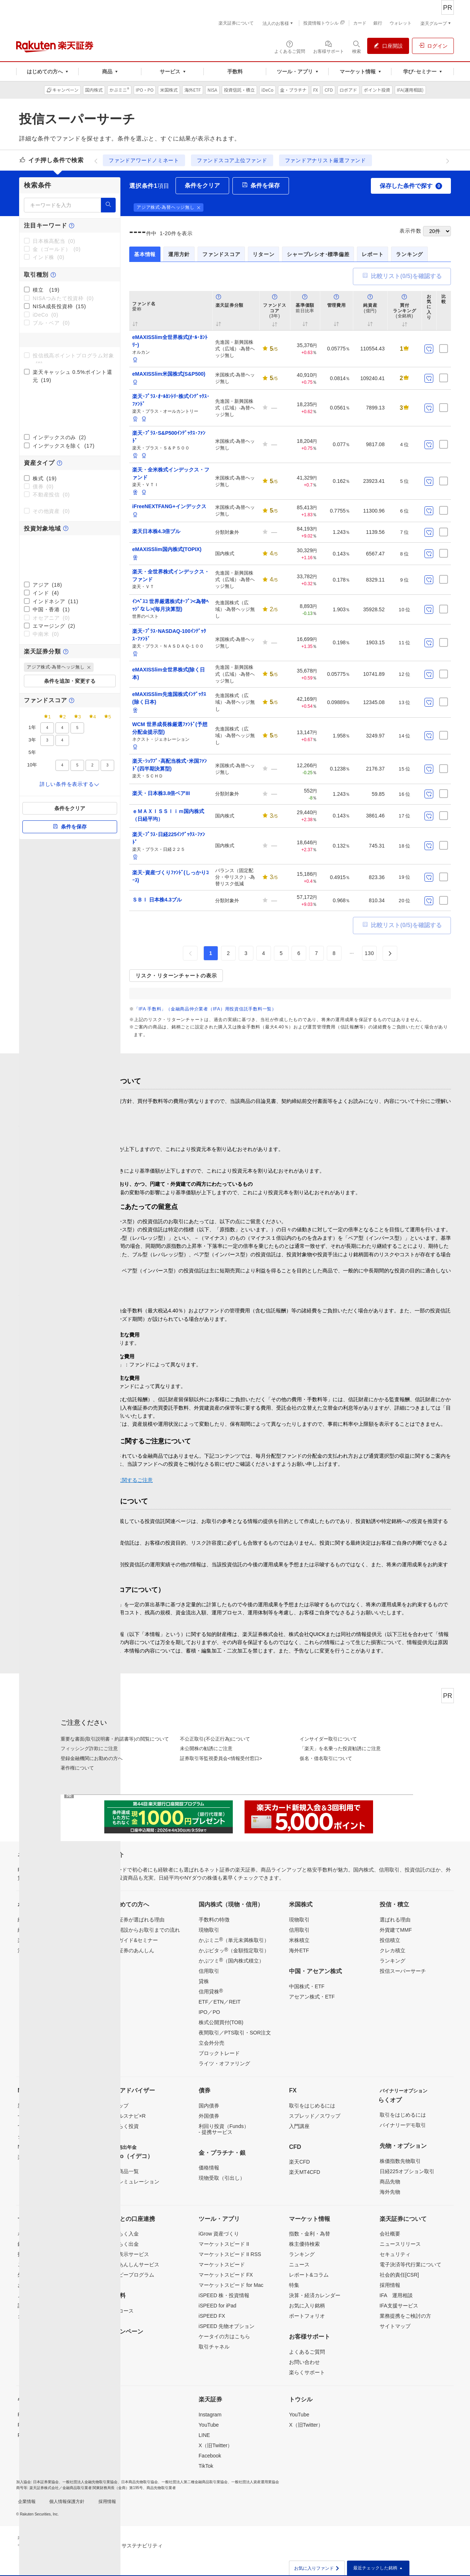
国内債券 (209, 2106)
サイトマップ (395, 2326)
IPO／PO (209, 2012)
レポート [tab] (372, 254)
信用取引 (209, 1971)
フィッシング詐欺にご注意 (89, 1748)
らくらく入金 (123, 2234)
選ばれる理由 (395, 1920)
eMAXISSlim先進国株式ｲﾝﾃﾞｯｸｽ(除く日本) (169, 698)
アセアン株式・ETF (312, 1997)
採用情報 (390, 2285)
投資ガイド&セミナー (133, 1940)
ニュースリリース (400, 2244)
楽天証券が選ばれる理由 (136, 1920)
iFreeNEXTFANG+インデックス (169, 506)
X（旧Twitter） (216, 2445)
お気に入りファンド (316, 2568)
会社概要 (390, 2234)
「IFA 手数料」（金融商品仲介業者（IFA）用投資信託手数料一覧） (205, 1009)
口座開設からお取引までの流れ (144, 1930)
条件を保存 (70, 827)
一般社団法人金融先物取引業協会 (90, 2482)
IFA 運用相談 (396, 2295)
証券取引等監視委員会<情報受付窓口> (221, 1758)
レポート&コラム (308, 2275)
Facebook (210, 2456)
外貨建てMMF (396, 1930)
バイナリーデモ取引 (403, 2125)
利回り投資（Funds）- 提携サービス (224, 2129)
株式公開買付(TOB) (221, 2022)
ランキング (392, 1961)
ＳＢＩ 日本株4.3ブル (157, 900)
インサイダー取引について (328, 1739)
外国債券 (209, 2116)
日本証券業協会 (46, 2482)
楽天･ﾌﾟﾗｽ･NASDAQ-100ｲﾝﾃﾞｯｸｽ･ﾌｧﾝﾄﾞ (169, 635)
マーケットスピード (222, 2264)
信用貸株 (211, 1991)
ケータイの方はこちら (224, 2336)
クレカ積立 (392, 1950)
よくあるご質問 (307, 2352)
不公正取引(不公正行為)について (215, 1739)
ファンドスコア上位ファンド (232, 160)
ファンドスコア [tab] (221, 254)
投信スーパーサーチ (403, 1971)
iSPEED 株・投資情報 (224, 2295)
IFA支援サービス (399, 2306)
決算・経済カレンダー (314, 2295)
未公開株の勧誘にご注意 (206, 1748)
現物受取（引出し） (222, 2178)
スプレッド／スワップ (314, 2116)
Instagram (210, 2414)
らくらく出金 (123, 2244)
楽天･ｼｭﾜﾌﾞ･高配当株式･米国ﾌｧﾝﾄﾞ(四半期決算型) (169, 765)
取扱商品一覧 (123, 2171)
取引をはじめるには (312, 2106)
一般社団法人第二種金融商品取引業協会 (195, 2482)
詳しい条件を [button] (70, 784)
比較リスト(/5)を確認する (402, 277)
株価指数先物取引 (400, 2161)
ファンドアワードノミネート (144, 160)
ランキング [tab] (409, 254)
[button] (89, 667)
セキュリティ (395, 2254)
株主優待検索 (304, 2244)
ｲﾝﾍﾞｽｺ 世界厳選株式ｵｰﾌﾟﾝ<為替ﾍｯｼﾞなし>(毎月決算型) (170, 605)
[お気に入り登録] (428, 349)
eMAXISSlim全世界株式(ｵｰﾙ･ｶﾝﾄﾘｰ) (169, 341)
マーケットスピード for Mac (231, 2285)
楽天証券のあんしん (131, 1950)
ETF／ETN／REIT (220, 2002)
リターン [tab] (263, 254)
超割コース (121, 2311)
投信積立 (390, 1940)
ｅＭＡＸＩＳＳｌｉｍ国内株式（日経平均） (168, 815)
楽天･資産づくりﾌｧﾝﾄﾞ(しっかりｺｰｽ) (170, 876)
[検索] (108, 205)
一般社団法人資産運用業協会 (255, 2482)
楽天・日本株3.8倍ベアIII (161, 793)
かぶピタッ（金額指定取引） (234, 1950)
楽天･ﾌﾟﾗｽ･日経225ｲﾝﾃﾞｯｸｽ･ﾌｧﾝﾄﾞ (168, 838)
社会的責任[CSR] (399, 2275)
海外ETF (299, 1950)
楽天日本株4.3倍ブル (156, 531)
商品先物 (390, 2182)
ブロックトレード (219, 2053)
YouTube (209, 2425)
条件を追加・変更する (69, 681)
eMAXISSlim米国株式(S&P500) (168, 374)
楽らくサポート (307, 2372)
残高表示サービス (128, 2254)
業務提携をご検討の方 (405, 2316)
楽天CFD (299, 2162)
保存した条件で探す (411, 186)
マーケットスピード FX (226, 2275)
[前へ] (96, 160)
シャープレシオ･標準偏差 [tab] (318, 254)
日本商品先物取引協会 (139, 2482)
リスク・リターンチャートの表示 (176, 976)
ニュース (299, 2264)
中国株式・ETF (306, 1986)
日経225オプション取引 (407, 2171)
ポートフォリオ (307, 2316)
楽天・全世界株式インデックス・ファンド (170, 575)
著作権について (77, 1768)
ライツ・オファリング (224, 2063)
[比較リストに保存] (443, 349)
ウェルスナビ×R (126, 2116)
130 (369, 953)
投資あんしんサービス (133, 2264)
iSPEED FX (212, 2316)
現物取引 (209, 1930)
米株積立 (299, 1940)
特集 (294, 2285)
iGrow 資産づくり (219, 2234)
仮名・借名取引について (326, 1758)
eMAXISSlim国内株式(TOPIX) (167, 549)
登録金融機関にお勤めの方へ (92, 1758)
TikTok (206, 2466)
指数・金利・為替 (309, 2234)
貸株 (204, 1981)
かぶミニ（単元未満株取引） (234, 1939)
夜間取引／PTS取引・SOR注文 (235, 2033)
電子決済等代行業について (410, 2264)
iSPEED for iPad (217, 2306)
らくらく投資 (123, 2126)
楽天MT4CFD (304, 2172)
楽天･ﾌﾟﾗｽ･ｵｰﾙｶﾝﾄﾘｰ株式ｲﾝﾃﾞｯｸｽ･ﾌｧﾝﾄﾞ (170, 400)
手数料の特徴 (214, 1920)
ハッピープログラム (131, 2275)
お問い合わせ (304, 2362)
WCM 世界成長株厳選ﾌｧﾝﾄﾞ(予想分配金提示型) (169, 728)
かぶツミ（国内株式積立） (231, 1960)
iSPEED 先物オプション (226, 2326)
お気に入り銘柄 (307, 2306)
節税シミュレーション (133, 2182)
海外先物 (390, 2192)
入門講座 (299, 2126)
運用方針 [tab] (179, 254)
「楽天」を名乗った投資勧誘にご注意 (340, 1748)
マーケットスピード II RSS (230, 2254)
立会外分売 (211, 2043)
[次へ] (447, 160)
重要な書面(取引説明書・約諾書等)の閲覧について (115, 1739)
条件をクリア (69, 808)
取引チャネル (214, 2347)
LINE (204, 2435)
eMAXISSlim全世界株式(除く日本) (168, 673)
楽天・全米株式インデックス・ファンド (170, 473)
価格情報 (209, 2168)
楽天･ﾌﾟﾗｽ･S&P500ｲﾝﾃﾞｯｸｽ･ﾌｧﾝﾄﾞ (168, 437)
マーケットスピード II (224, 2244)
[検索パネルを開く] (356, 46)
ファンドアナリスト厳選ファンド (325, 160)
